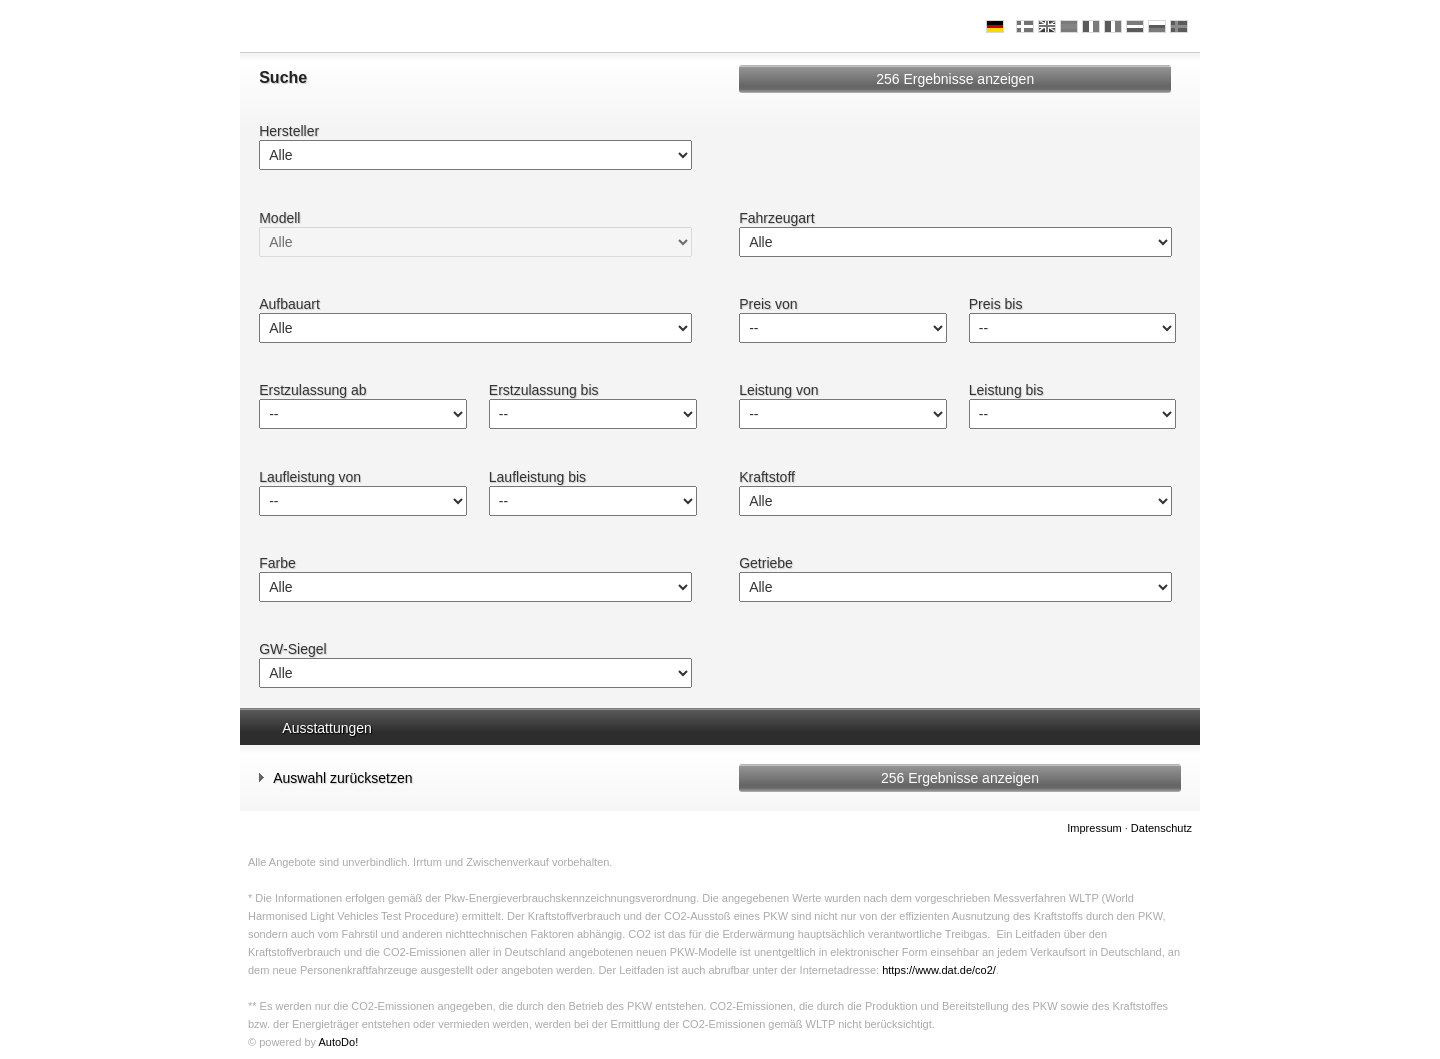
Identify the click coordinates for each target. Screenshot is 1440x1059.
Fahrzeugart (776, 218)
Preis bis (996, 304)
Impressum (1094, 828)
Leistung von (778, 390)
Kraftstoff (767, 477)
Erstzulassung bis (544, 390)
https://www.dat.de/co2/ (939, 970)
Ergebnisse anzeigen (955, 79)
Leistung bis (1006, 390)
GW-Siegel (292, 649)
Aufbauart (289, 304)
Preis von (768, 304)
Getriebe (766, 563)
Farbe (277, 563)
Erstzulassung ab (312, 390)
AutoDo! (338, 1042)
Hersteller (289, 131)
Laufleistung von (310, 477)
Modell (279, 218)
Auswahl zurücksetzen (335, 777)
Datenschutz (1161, 828)
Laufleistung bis (537, 477)
